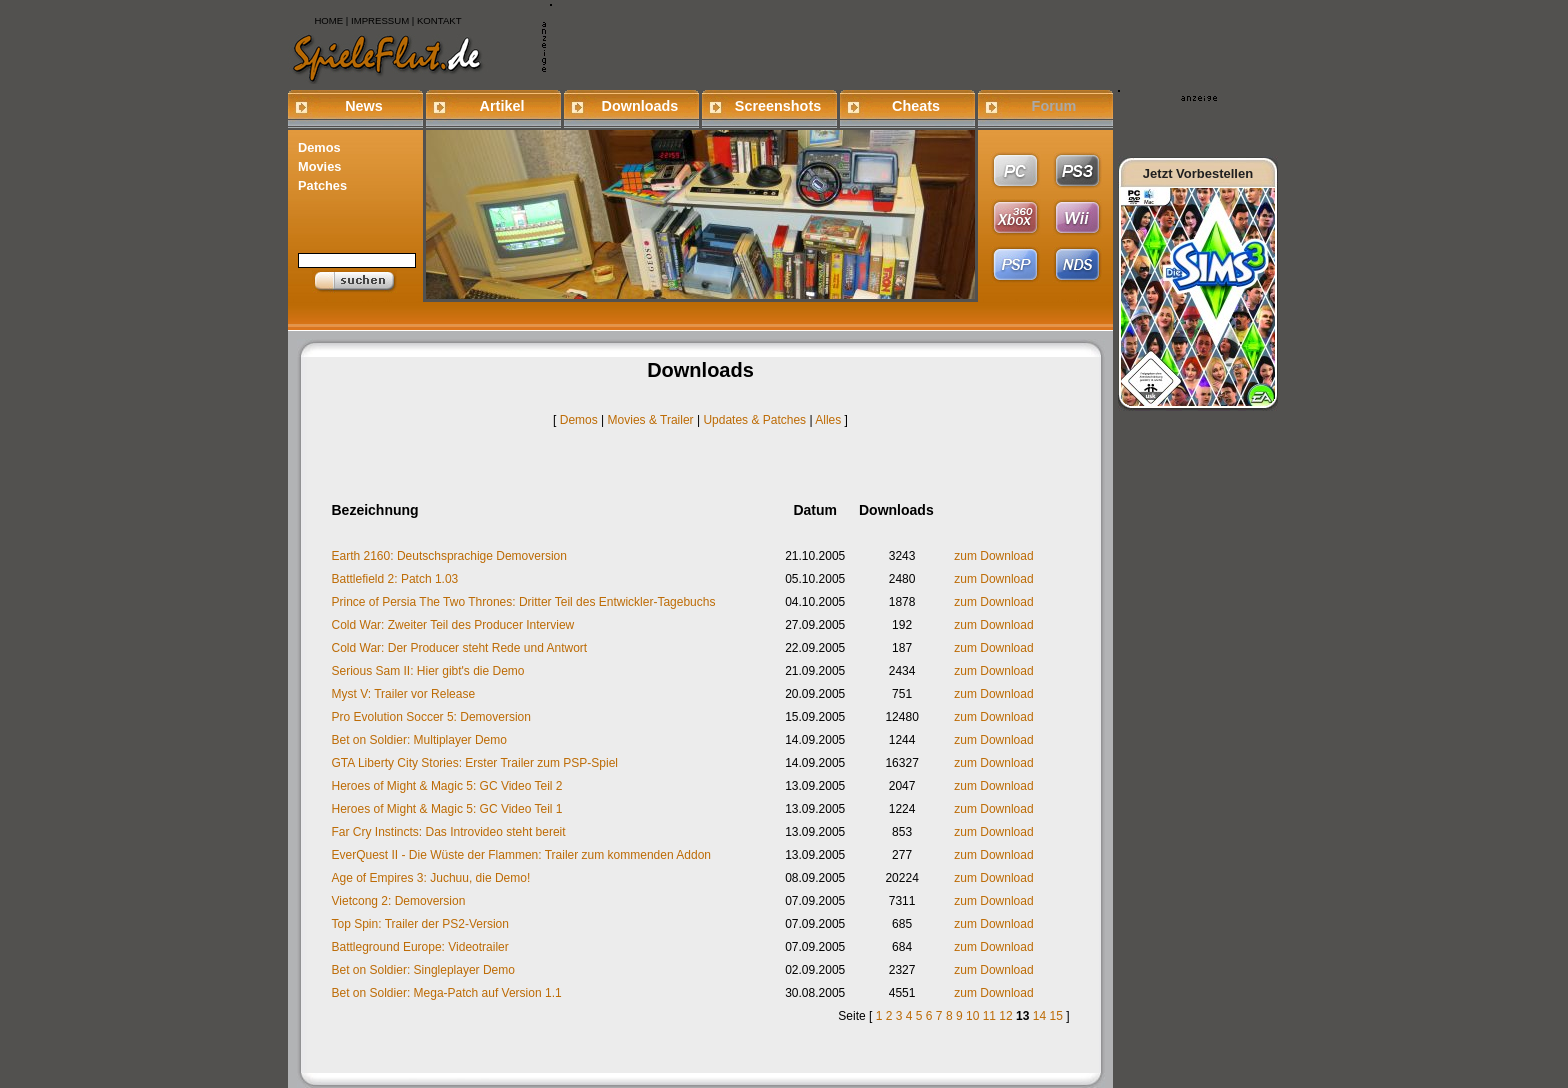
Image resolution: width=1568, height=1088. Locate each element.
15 (1055, 1016)
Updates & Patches (754, 420)
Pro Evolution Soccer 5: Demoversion (431, 717)
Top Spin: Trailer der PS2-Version (420, 924)
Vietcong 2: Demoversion (399, 901)
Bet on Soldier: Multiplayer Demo (419, 740)
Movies (319, 166)
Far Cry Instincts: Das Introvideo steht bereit (449, 832)
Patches (322, 185)
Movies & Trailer (651, 420)
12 (1005, 1016)
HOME (328, 20)
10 (972, 1016)
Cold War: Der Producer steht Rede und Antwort (460, 648)
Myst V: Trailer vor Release (404, 694)
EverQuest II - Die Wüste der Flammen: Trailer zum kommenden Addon (521, 855)
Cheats (916, 106)
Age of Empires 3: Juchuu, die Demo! (431, 878)
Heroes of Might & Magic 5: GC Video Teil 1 (447, 809)
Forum (1054, 106)
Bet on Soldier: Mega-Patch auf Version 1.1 (447, 993)
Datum (815, 510)
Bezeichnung (375, 510)
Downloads (640, 106)
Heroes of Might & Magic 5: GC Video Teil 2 (447, 786)
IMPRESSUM (380, 20)
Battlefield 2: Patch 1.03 (395, 579)
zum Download (993, 556)
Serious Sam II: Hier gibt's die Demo (428, 671)
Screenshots (778, 106)
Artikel (502, 106)
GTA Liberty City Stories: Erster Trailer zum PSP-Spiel (475, 763)
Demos (319, 147)
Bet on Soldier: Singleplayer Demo (423, 970)
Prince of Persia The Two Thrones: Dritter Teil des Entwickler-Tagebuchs (524, 602)
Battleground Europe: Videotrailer (420, 947)
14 (1039, 1016)
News (364, 106)
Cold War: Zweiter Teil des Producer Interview (453, 625)
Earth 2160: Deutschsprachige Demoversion (449, 556)
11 (989, 1016)
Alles (828, 420)
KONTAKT (439, 20)
